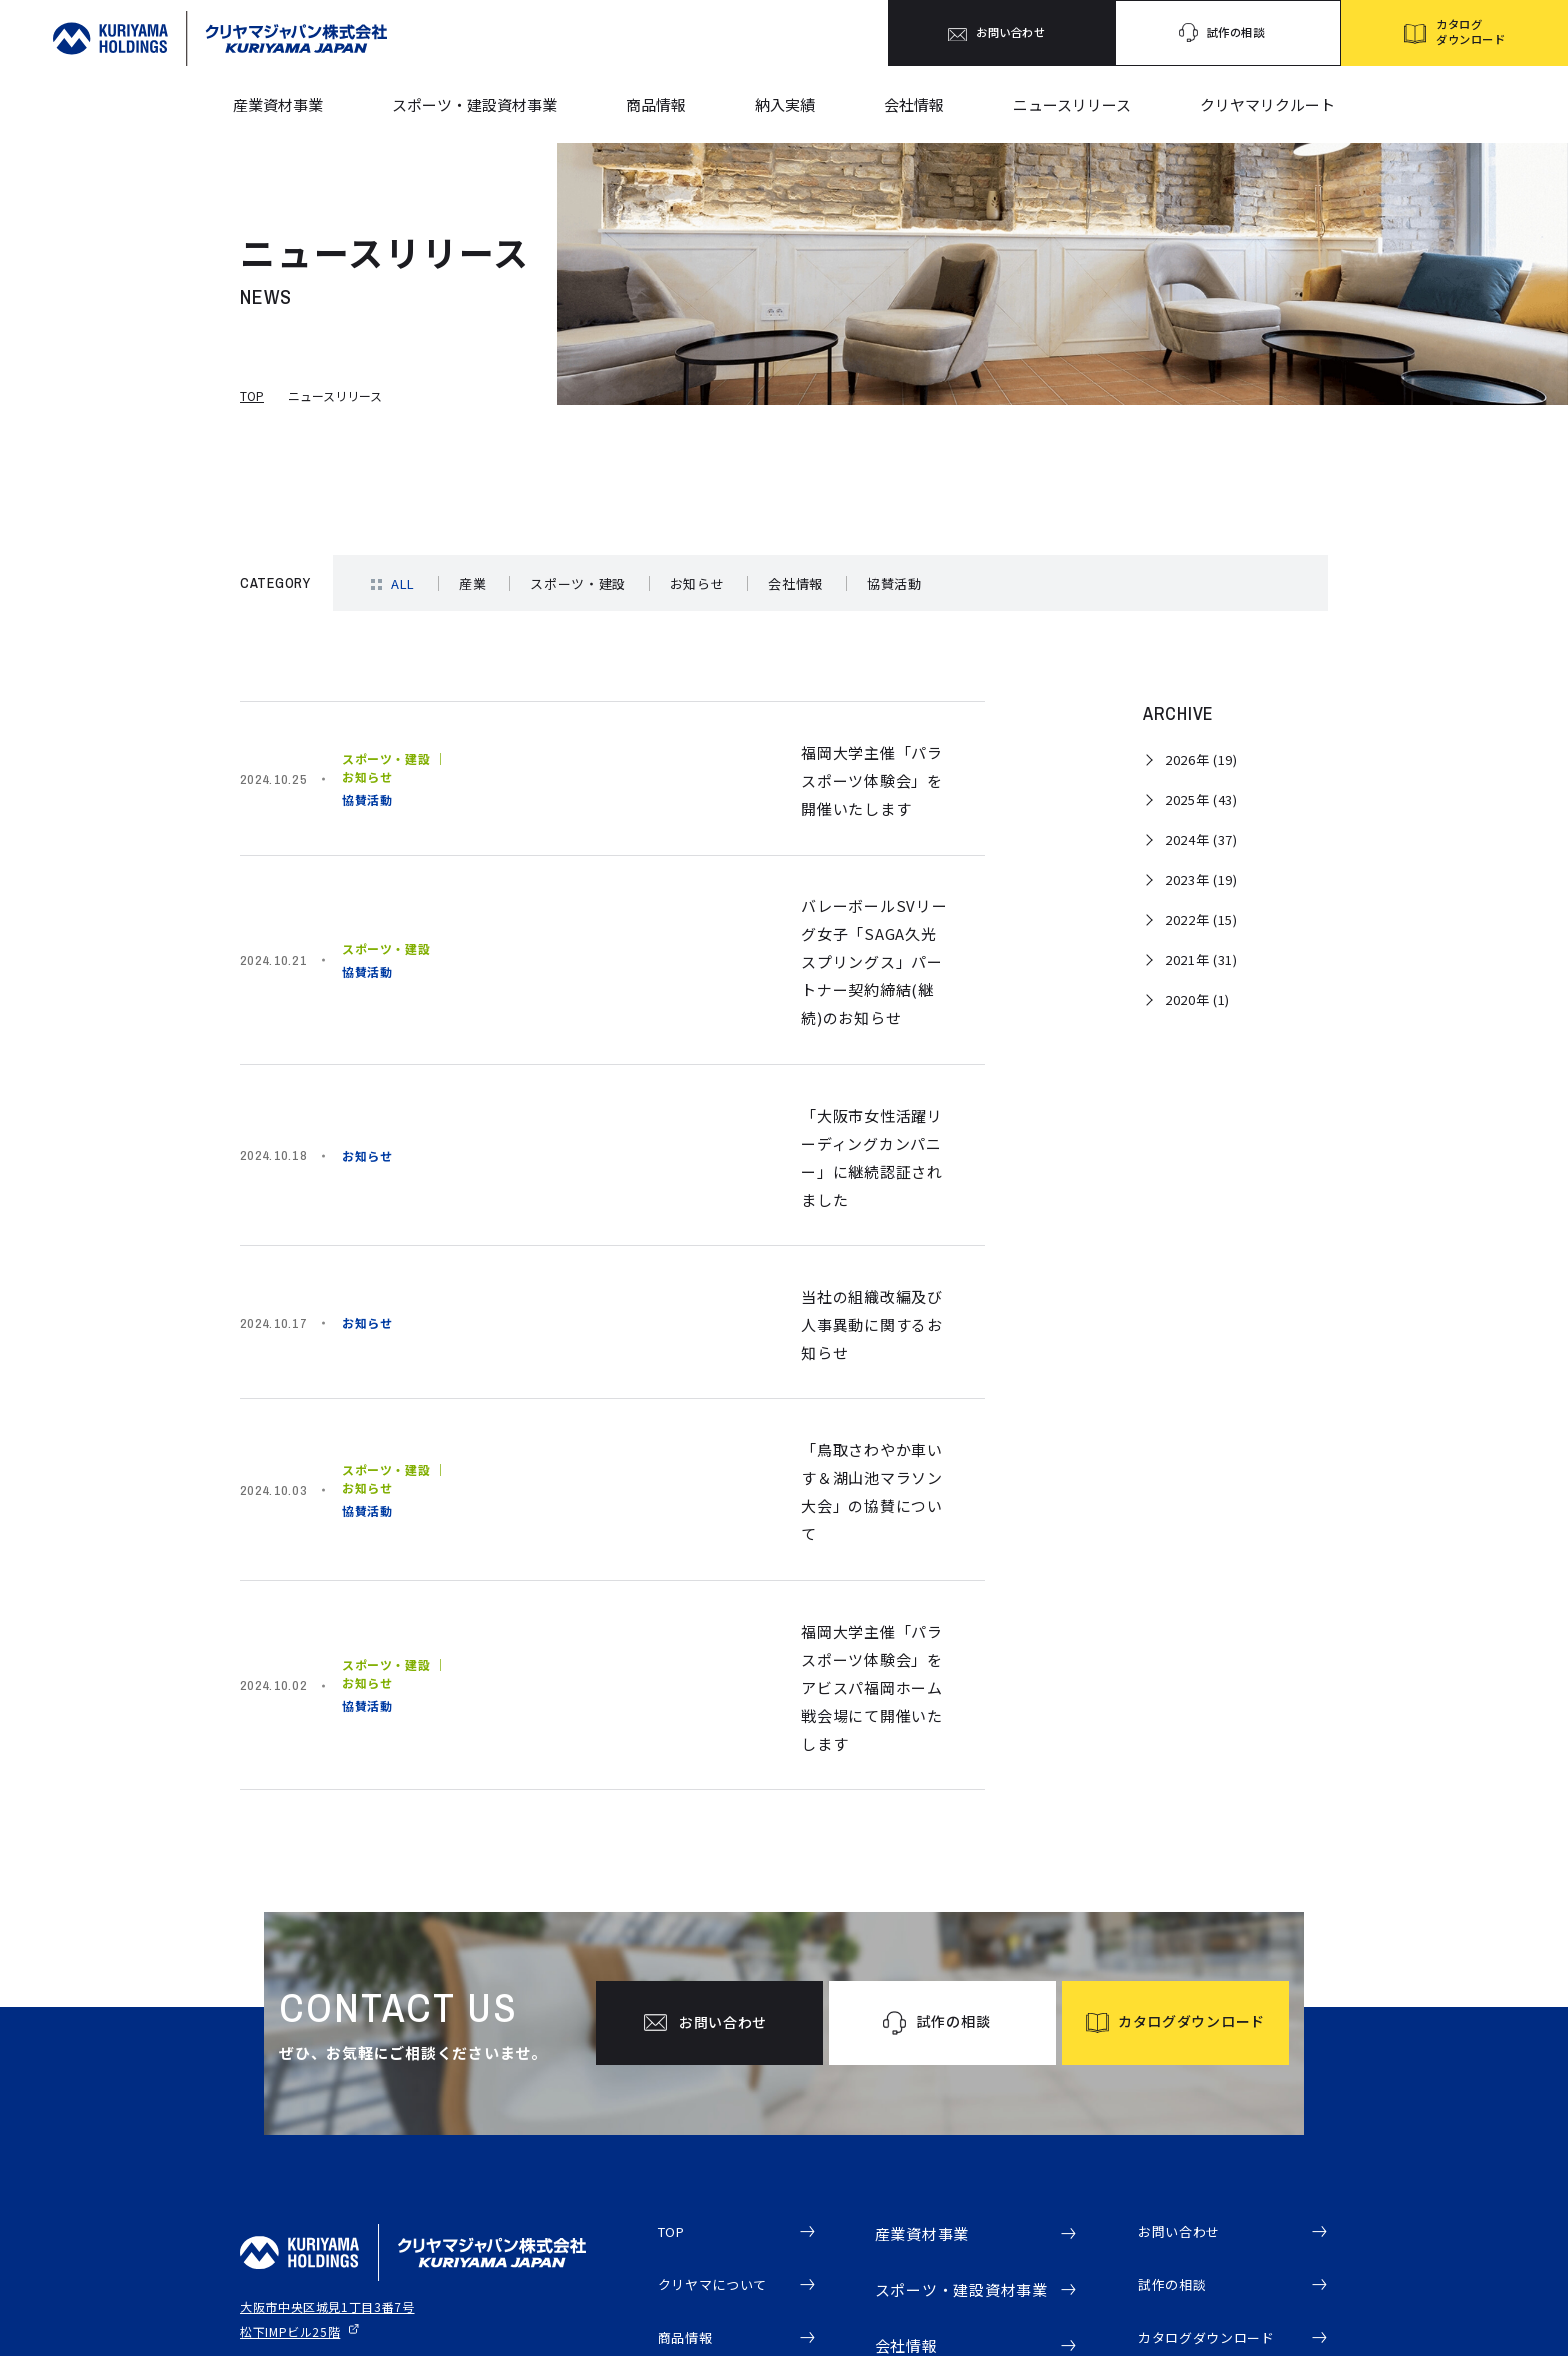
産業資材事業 (278, 104)
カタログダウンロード (1217, 2083)
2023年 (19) (1201, 879)
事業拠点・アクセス (952, 2147)
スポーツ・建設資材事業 (474, 104)
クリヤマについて (721, 2027)
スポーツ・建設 (578, 583)
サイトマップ (274, 2179)
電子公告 (1169, 2195)
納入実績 (785, 104)
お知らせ (697, 583)
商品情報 (656, 104)
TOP (252, 395)
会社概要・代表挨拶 (952, 2117)
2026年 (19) (1201, 759)
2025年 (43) (1201, 799)
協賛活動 (894, 583)
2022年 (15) (1201, 919)
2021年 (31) (1201, 959)
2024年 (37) (1201, 839)
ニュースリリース (1072, 104)
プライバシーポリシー (298, 2145)
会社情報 (914, 104)
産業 (472, 583)
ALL (403, 583)
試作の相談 (1177, 2027)
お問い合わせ (1185, 1971)
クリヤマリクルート (1267, 104)
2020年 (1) (1197, 999)
